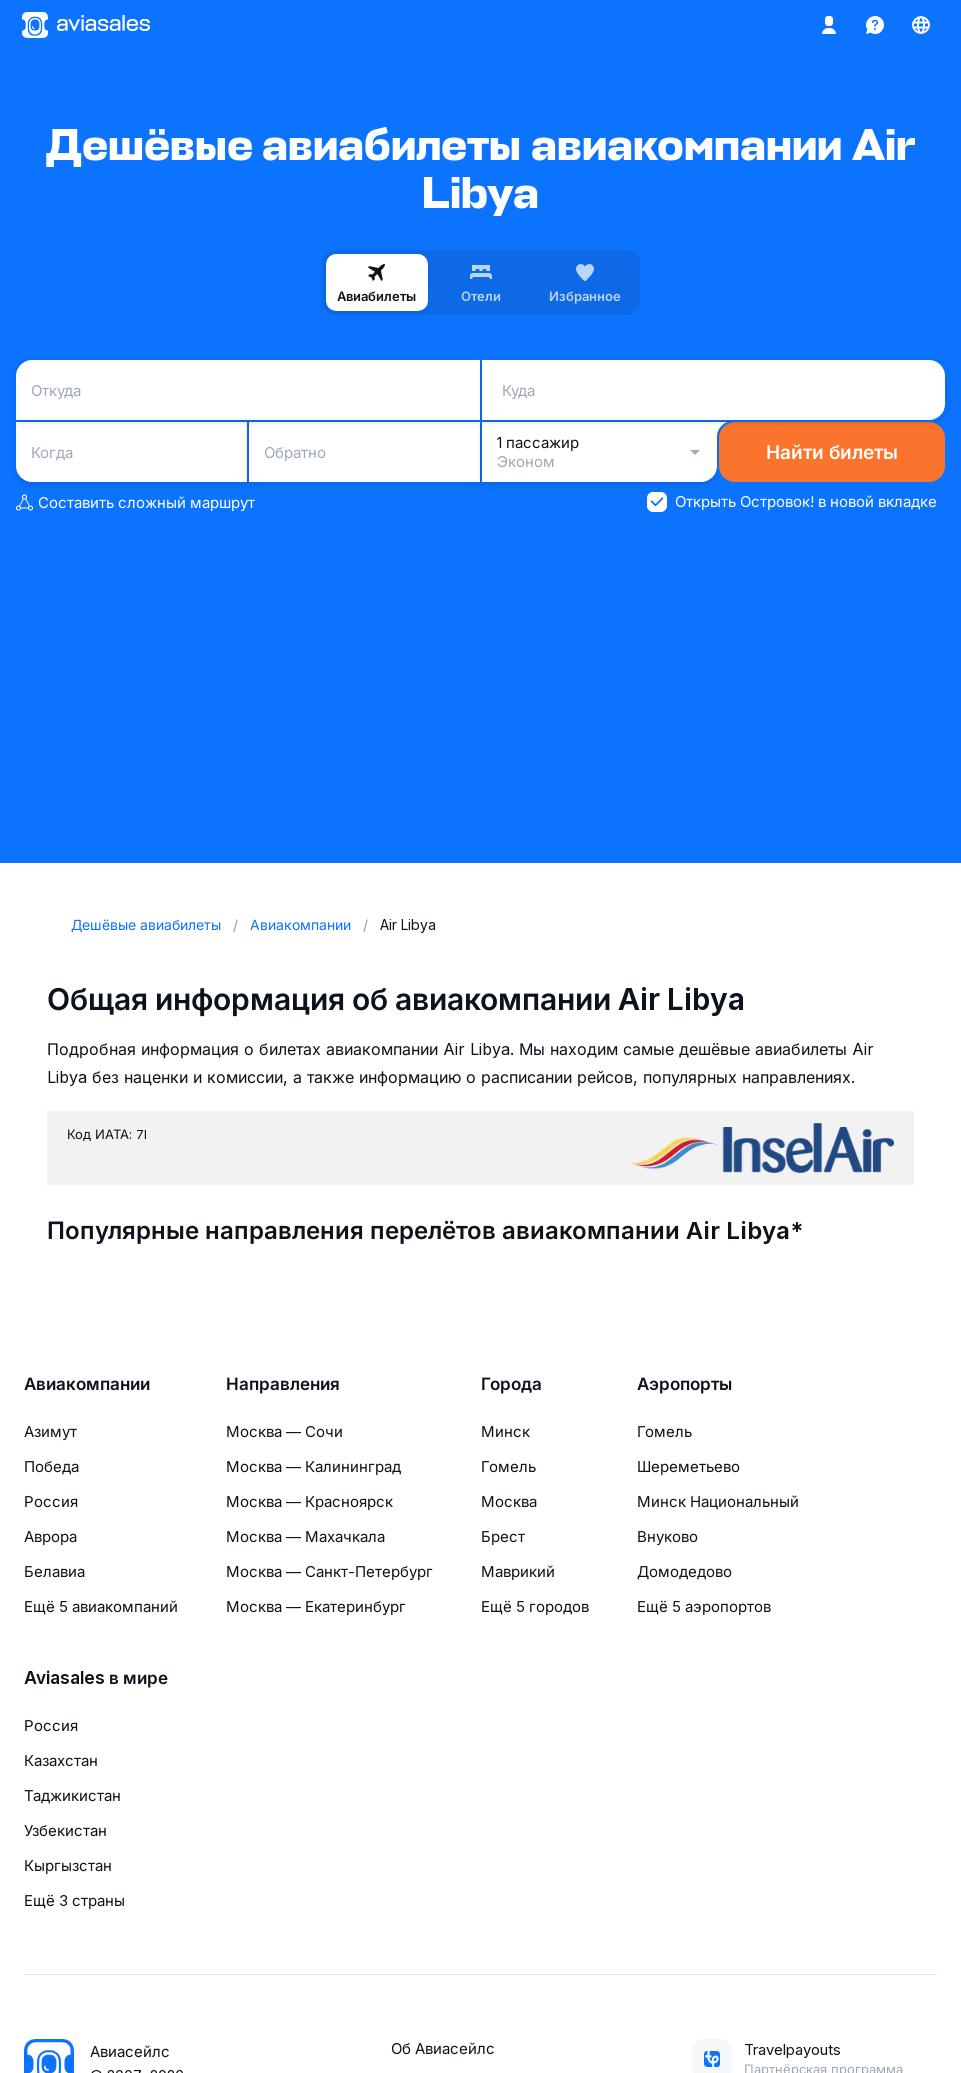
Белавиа (54, 1571)
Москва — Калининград (313, 1466)
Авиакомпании (87, 1384)
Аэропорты (684, 1384)
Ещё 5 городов (535, 1606)
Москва (509, 1501)
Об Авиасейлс (443, 2048)
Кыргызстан (68, 1865)
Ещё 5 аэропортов (704, 1606)
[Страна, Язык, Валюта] (921, 25)
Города (511, 1384)
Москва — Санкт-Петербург (329, 1571)
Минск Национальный (718, 1501)
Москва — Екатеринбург (316, 1606)
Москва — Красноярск (309, 1501)
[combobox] (248, 390)
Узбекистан (65, 1830)
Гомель (508, 1466)
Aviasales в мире (96, 1678)
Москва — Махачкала (305, 1536)
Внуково (667, 1536)
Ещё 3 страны (74, 1900)
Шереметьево (688, 1466)
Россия (51, 1501)
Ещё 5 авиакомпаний (101, 1606)
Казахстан (61, 1760)
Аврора (50, 1536)
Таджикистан (72, 1795)
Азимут (50, 1431)
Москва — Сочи (284, 1431)
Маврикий (518, 1571)
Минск (505, 1431)
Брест (503, 1536)
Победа (51, 1466)
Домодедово (684, 1571)
